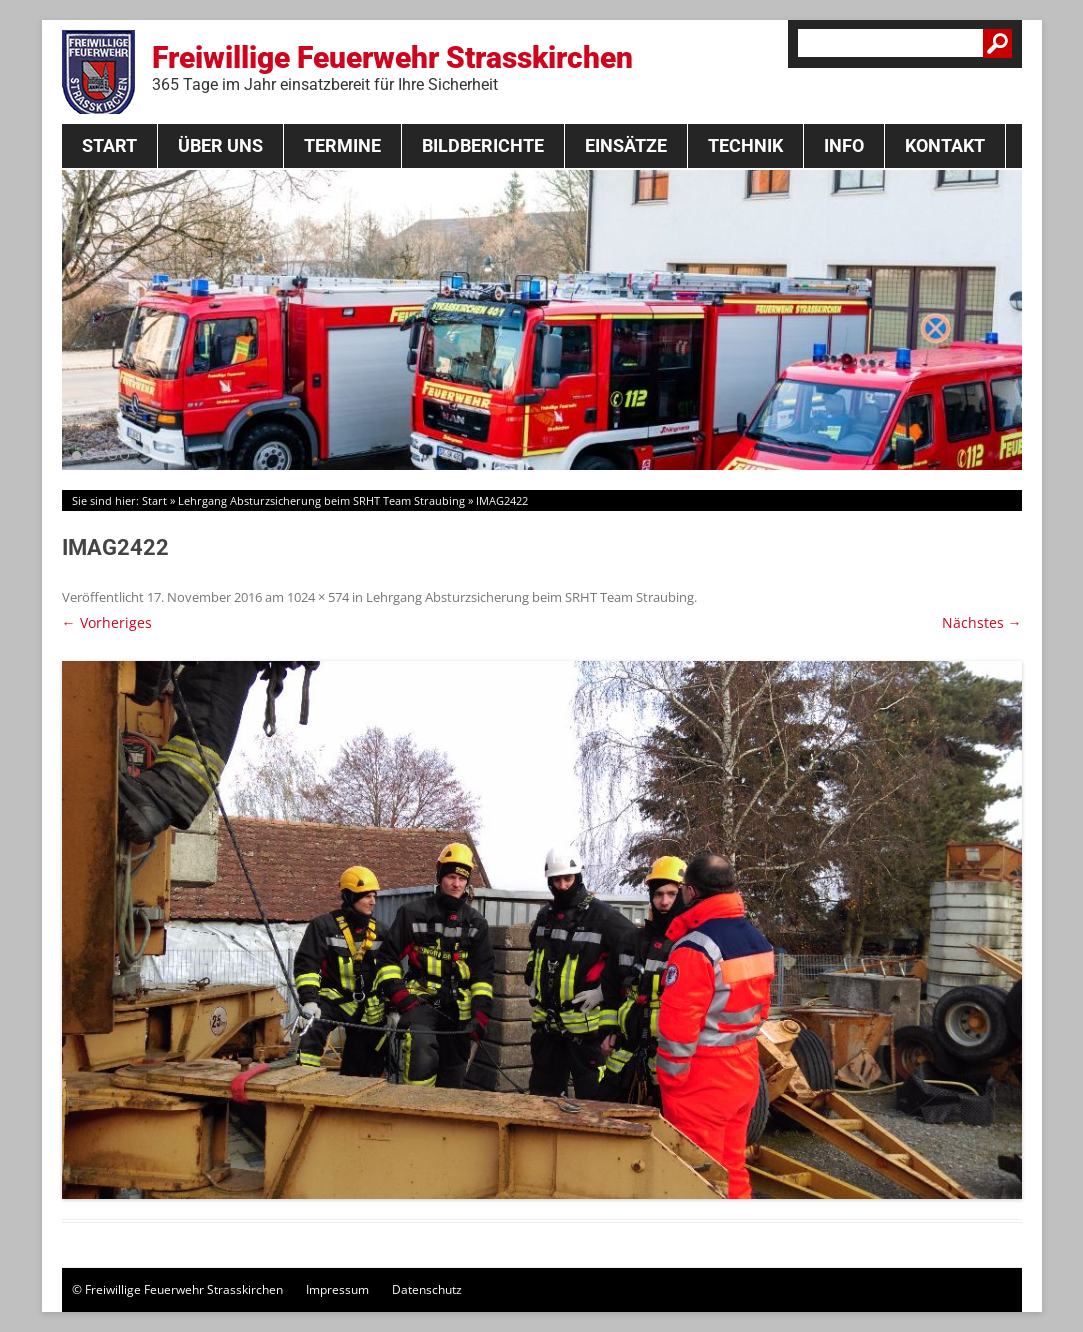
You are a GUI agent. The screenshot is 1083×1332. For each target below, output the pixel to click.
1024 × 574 (318, 597)
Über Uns (220, 145)
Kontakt (945, 145)
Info (844, 145)
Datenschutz (427, 1289)
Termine (342, 145)
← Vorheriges (107, 622)
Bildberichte (483, 145)
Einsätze (626, 145)
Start (109, 145)
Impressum (337, 1289)
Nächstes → (982, 622)
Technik (745, 145)
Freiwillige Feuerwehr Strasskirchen (392, 67)
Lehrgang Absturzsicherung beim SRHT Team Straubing (321, 500)
